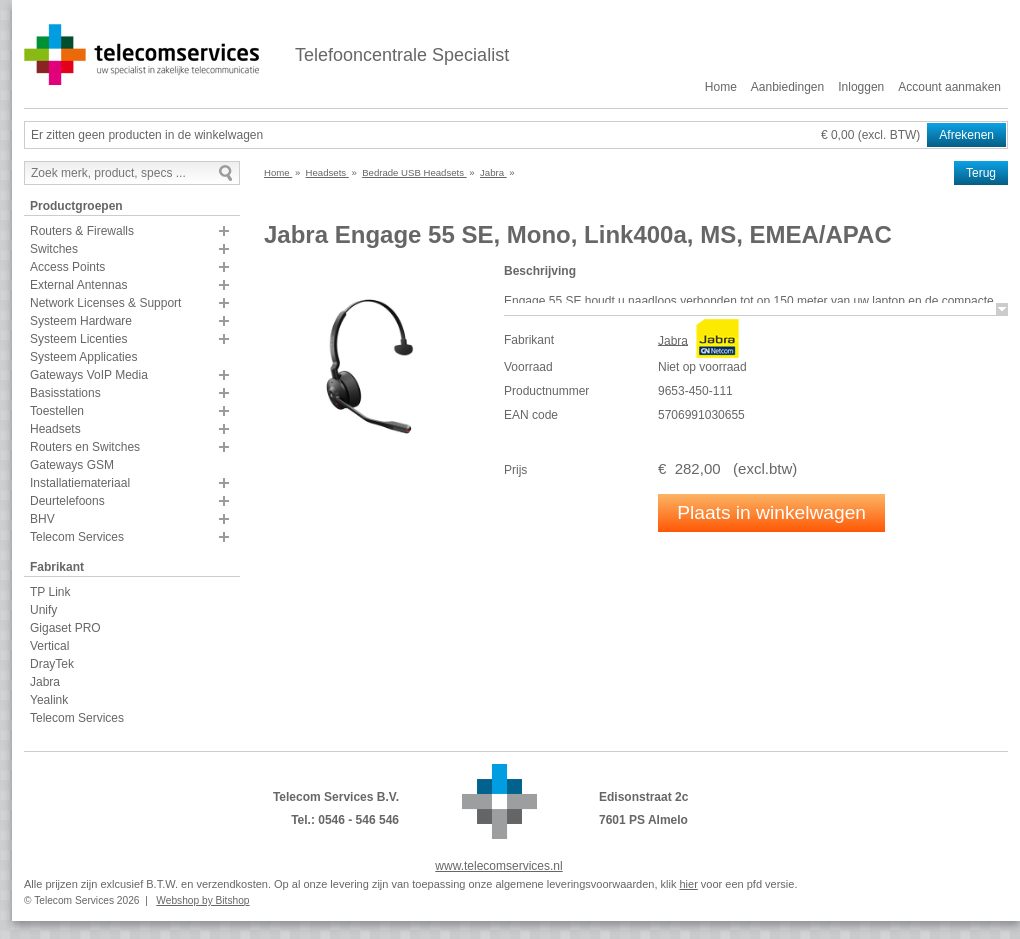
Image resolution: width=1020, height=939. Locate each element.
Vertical (49, 646)
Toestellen (57, 411)
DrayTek (52, 664)
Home (721, 87)
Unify (43, 610)
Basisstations (65, 393)
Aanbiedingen (787, 87)
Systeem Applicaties (83, 357)
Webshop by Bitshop (202, 900)
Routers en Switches (85, 447)
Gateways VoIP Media (89, 375)
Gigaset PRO (65, 628)
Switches (54, 249)
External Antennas (78, 285)
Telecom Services (77, 537)
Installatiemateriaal (80, 483)
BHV (42, 519)
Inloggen (861, 87)
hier (688, 884)
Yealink (49, 700)
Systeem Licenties (78, 339)
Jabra (45, 682)
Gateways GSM (72, 465)
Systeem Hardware (81, 321)
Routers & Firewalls (82, 231)
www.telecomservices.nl (498, 866)
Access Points (67, 267)
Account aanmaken (949, 87)
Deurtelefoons (67, 501)
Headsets (55, 429)
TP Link (50, 592)
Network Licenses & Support (105, 303)
